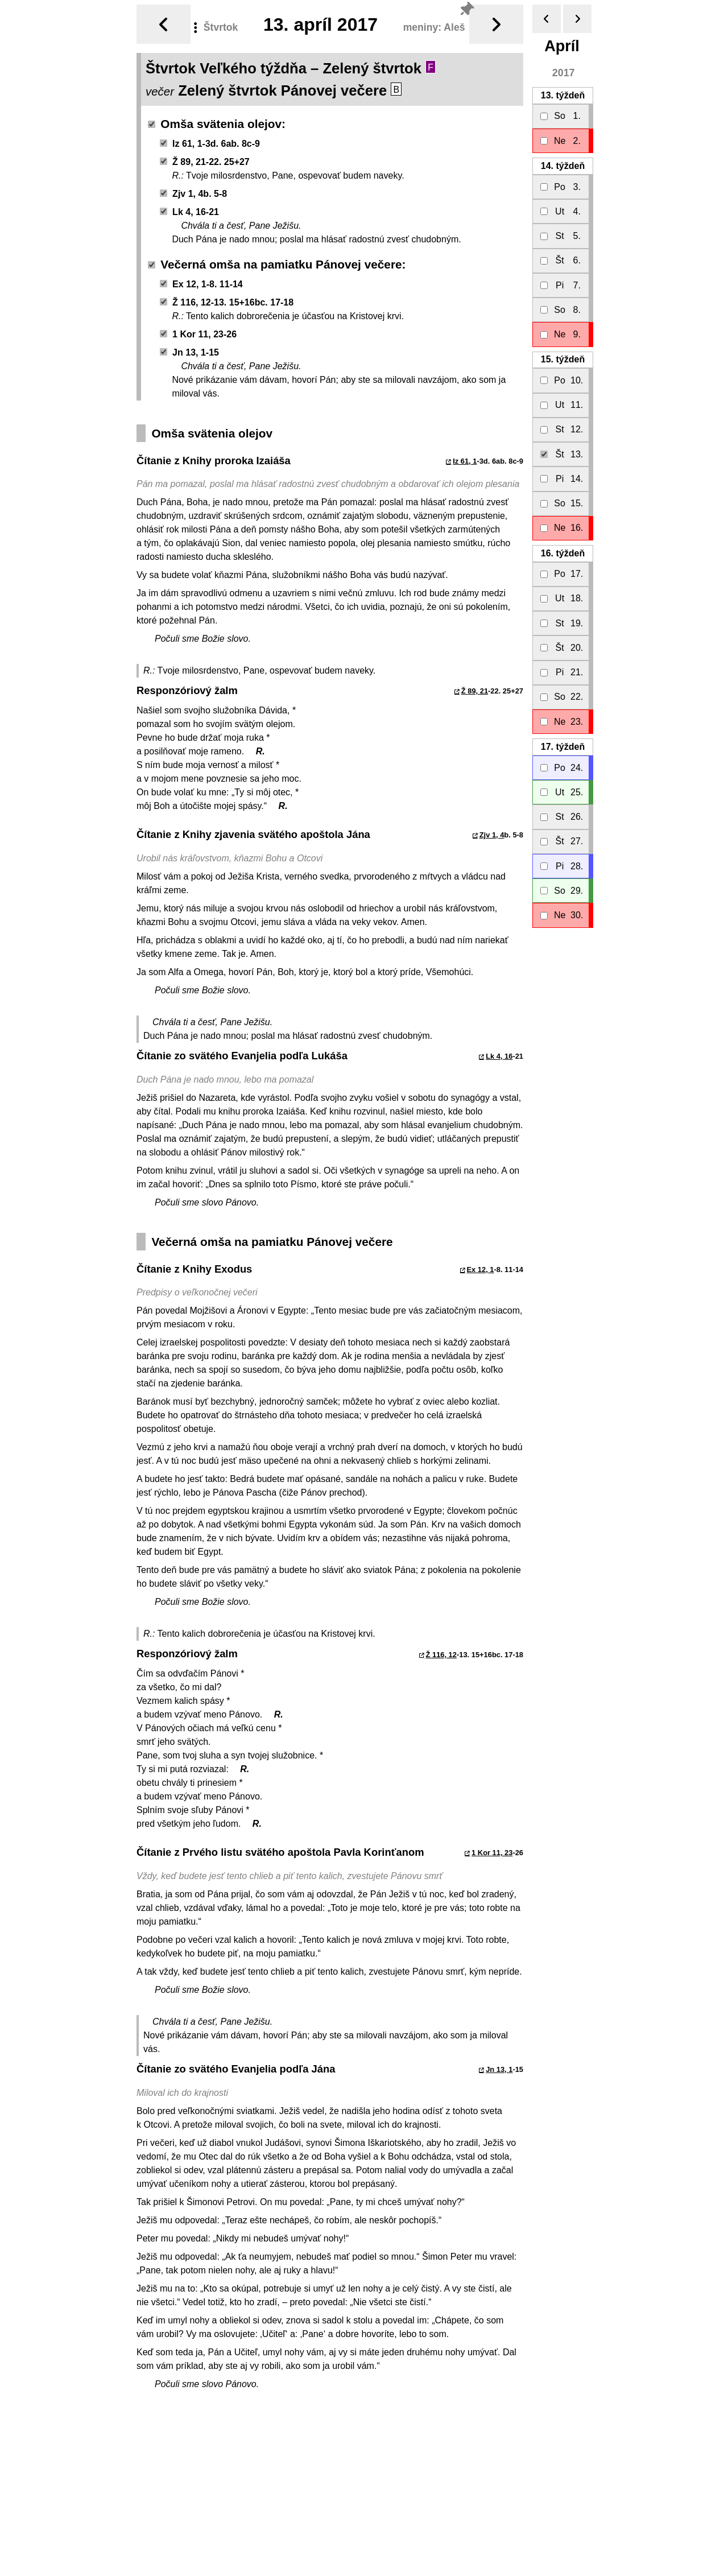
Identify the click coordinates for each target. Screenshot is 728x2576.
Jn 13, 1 (499, 2065)
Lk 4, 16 (499, 1051)
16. (563, 549)
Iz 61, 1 (465, 456)
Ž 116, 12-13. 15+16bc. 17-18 (226, 298)
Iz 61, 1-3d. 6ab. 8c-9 (210, 139)
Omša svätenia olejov (215, 119)
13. (563, 91)
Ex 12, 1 (480, 1265)
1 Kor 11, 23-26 (198, 330)
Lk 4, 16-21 (189, 207)
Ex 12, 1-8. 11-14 (201, 279)
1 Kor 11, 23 (491, 1848)
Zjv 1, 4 (491, 830)
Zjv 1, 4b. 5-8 (193, 189)
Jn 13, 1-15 (189, 348)
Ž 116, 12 (441, 1650)
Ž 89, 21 (474, 686)
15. (563, 355)
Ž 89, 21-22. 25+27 (205, 157)
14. (563, 161)
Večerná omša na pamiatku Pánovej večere (275, 259)
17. (563, 742)
